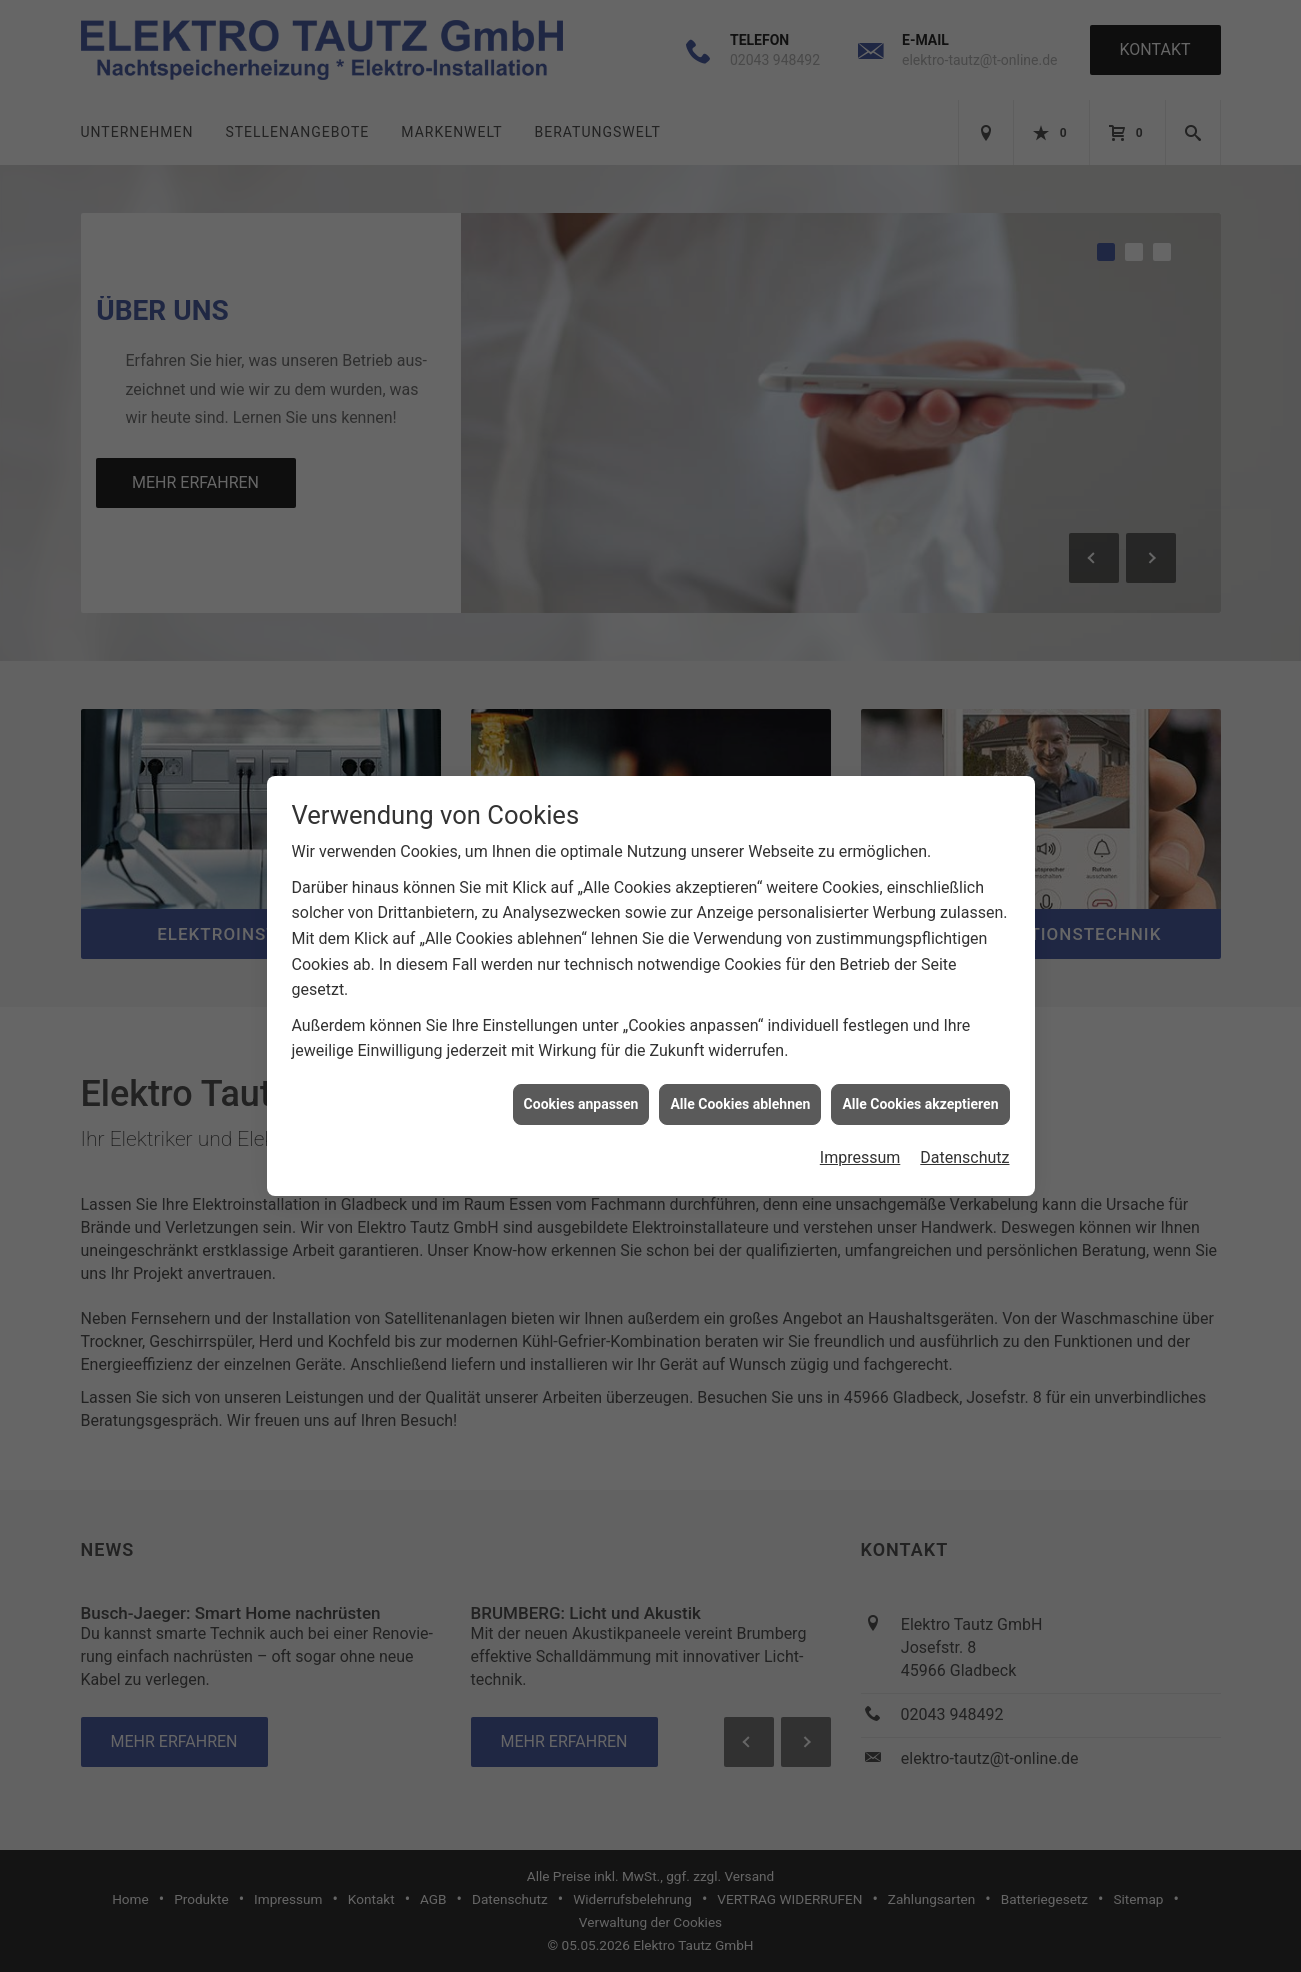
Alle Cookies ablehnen (740, 563)
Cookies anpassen (581, 563)
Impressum (860, 617)
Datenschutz (964, 617)
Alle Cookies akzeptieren (920, 563)
